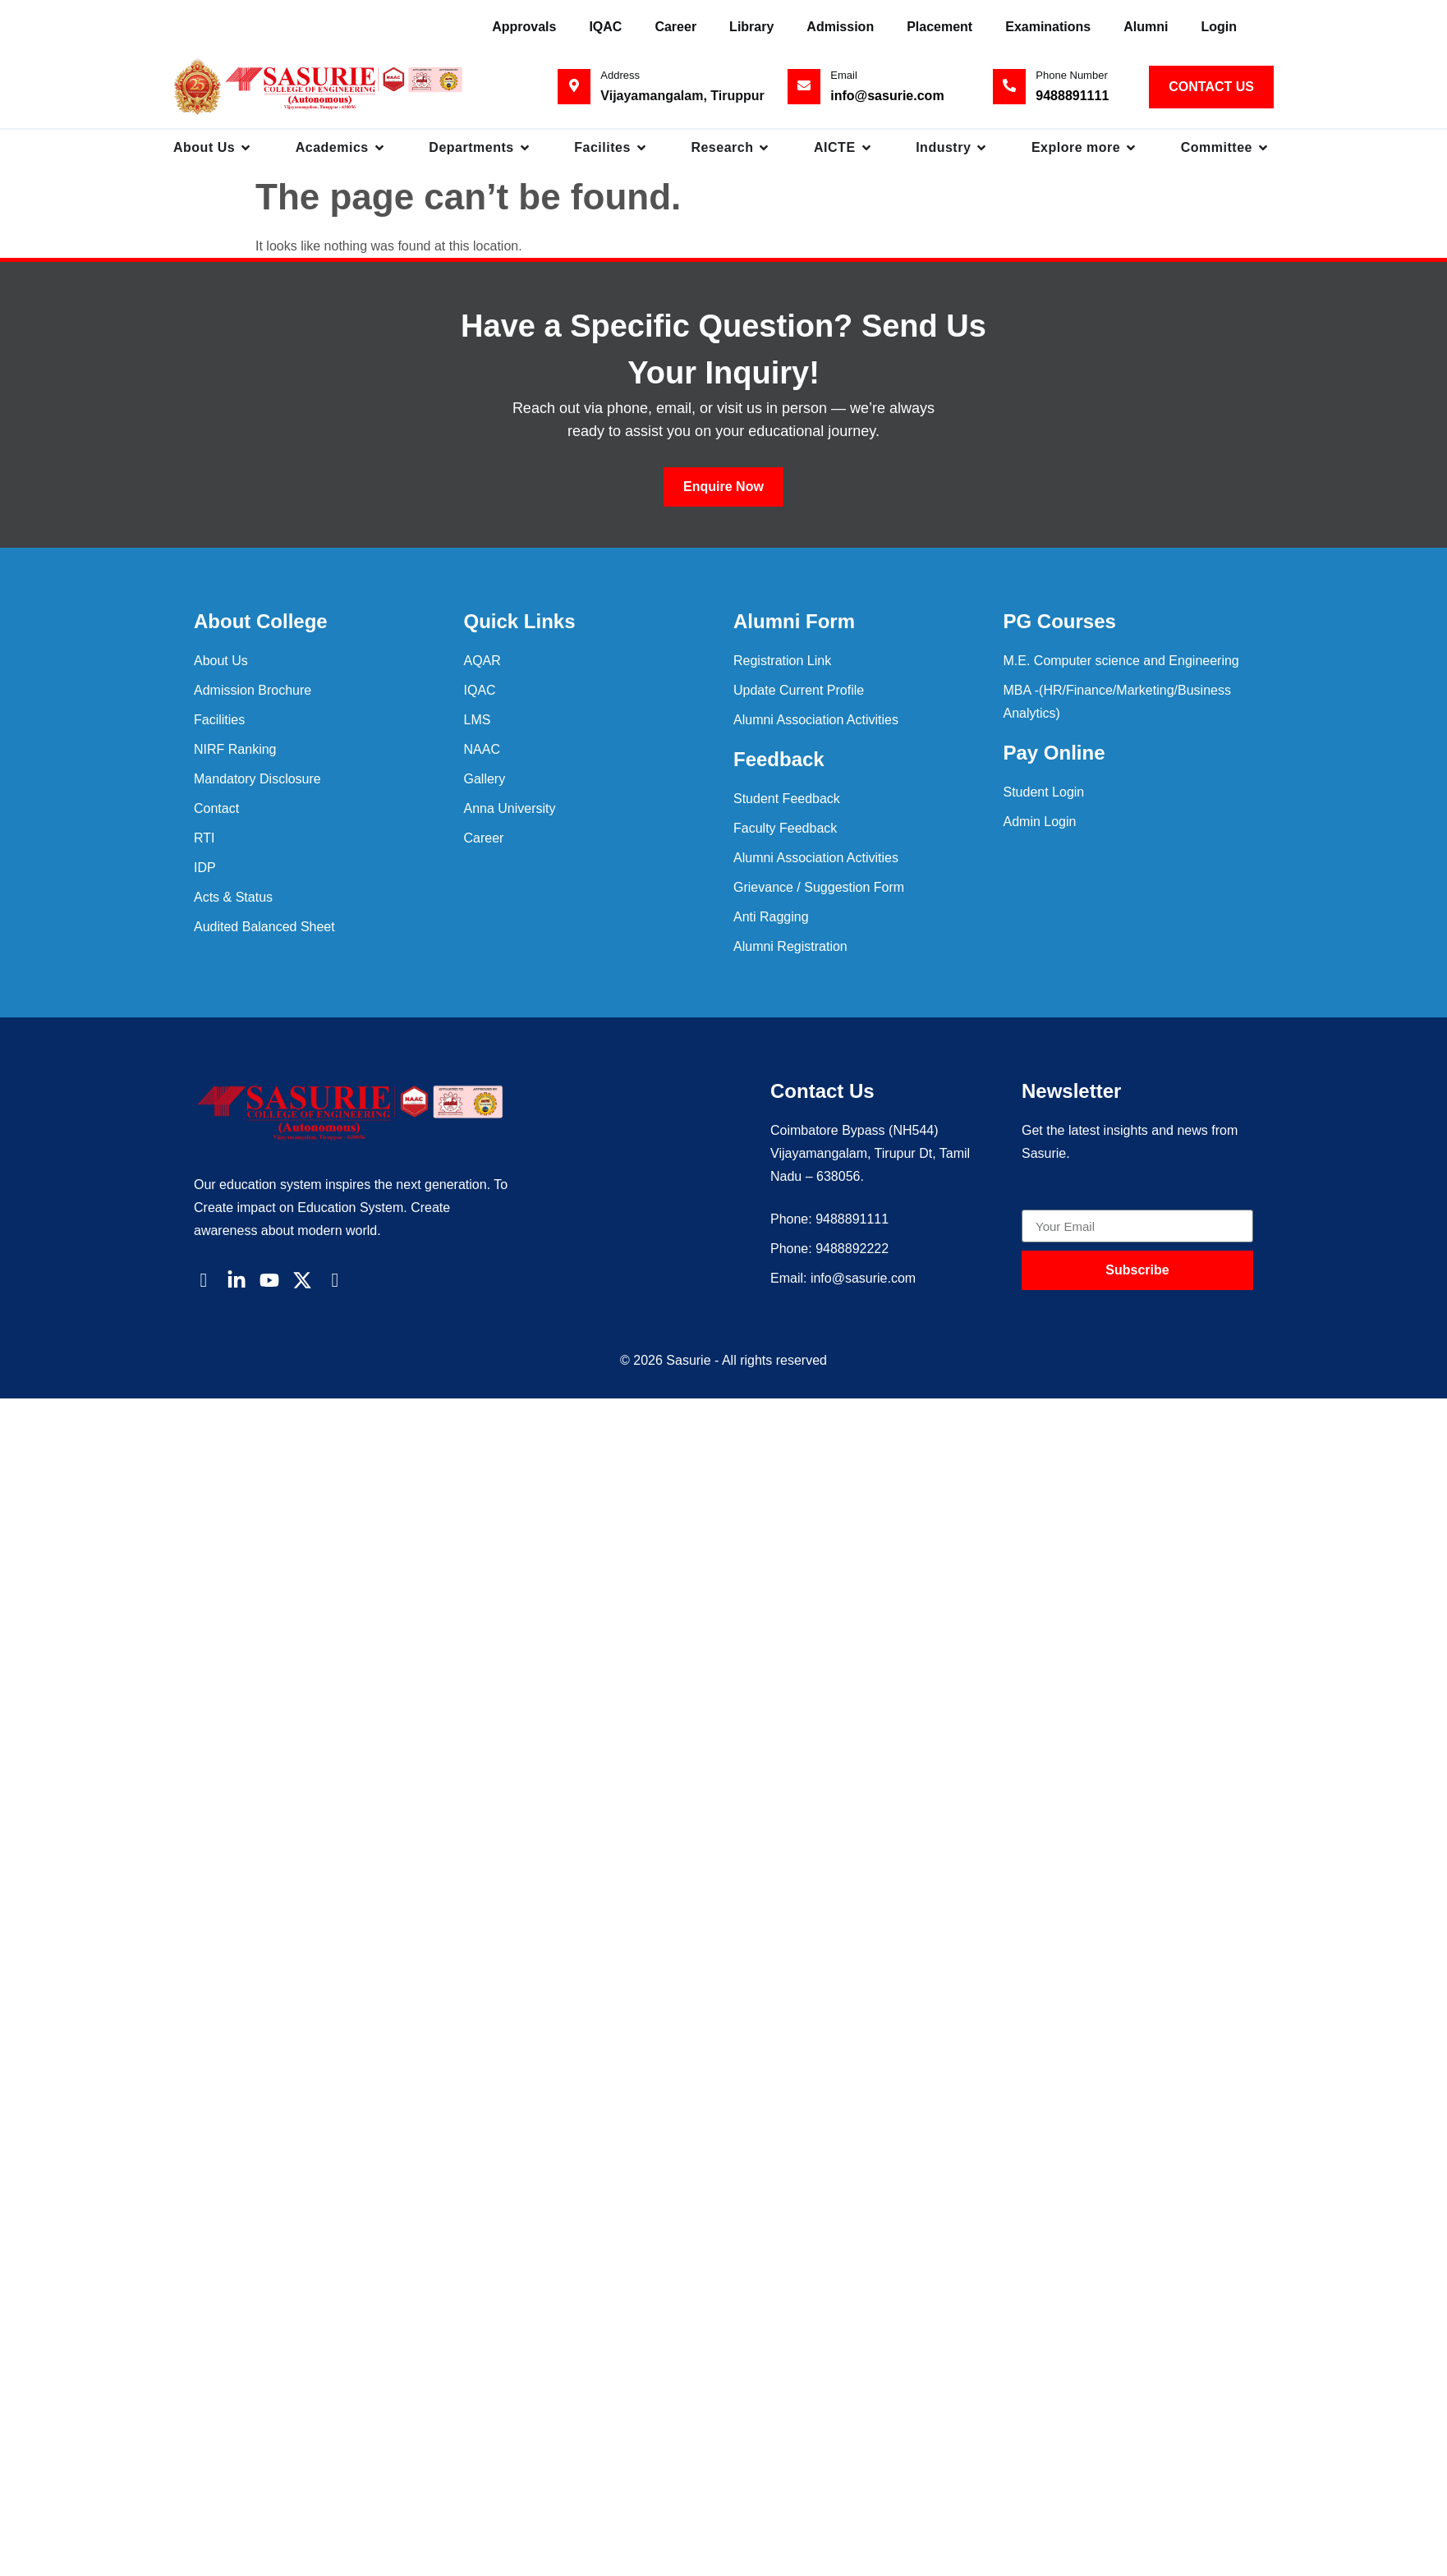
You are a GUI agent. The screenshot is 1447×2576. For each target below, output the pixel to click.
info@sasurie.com (887, 96)
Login (1219, 27)
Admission (840, 27)
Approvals (524, 27)
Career (675, 27)
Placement (939, 27)
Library (751, 27)
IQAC (605, 27)
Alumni (1145, 27)
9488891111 (1072, 96)
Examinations (1048, 27)
